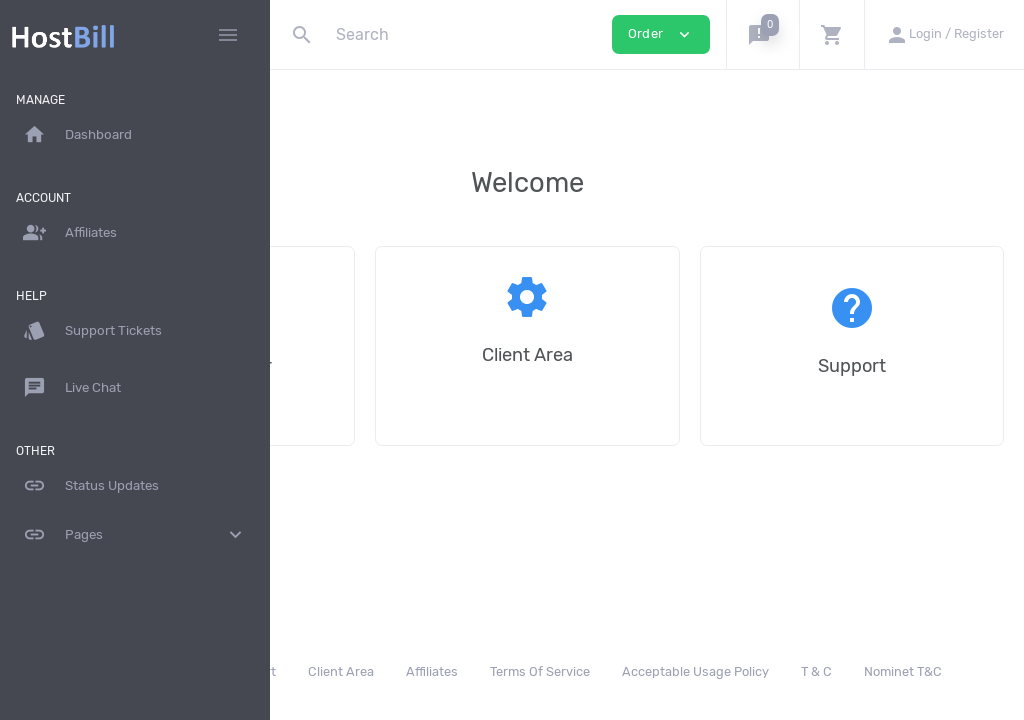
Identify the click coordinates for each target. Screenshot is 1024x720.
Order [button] (661, 34)
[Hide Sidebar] (228, 35)
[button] (762, 34)
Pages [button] (135, 535)
